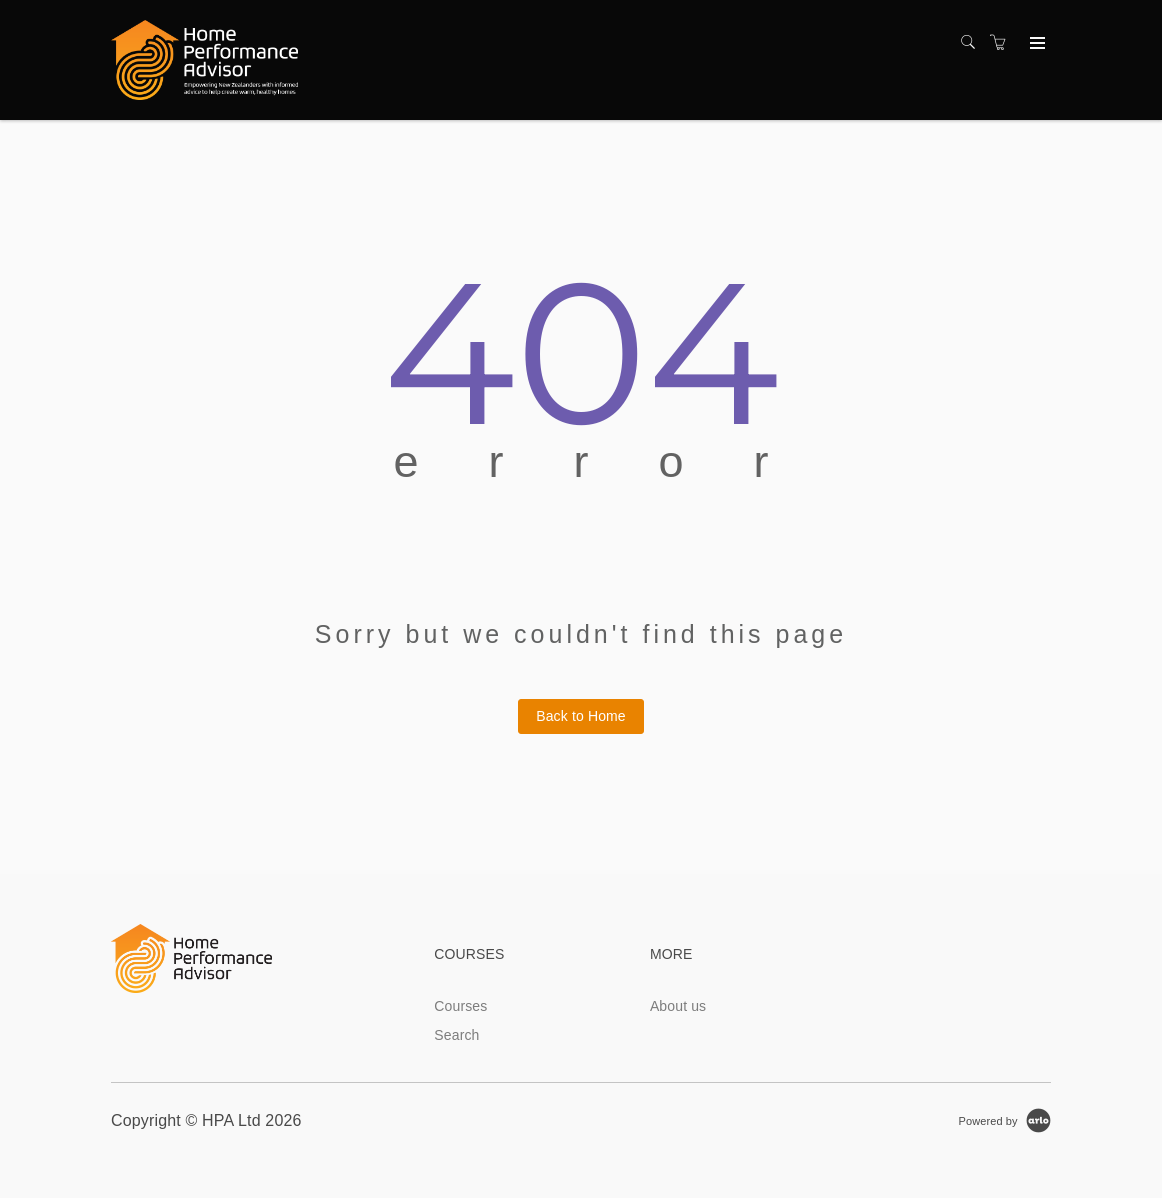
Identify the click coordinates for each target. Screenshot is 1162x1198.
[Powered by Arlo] (1005, 1120)
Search (456, 1035)
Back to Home (581, 716)
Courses (460, 1006)
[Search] (973, 43)
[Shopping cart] (1003, 43)
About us (678, 1006)
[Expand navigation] (1035, 44)
